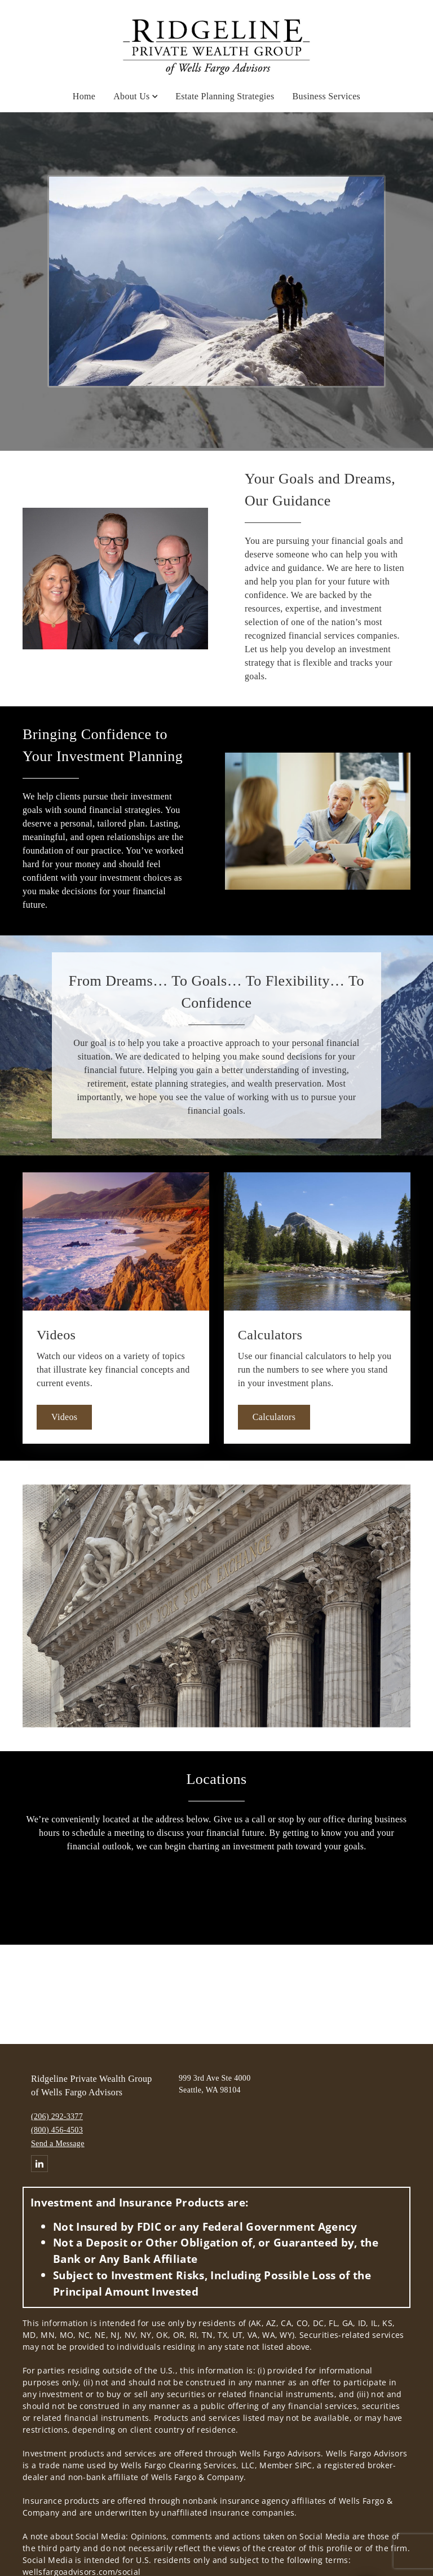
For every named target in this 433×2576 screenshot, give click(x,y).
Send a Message (58, 2143)
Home (84, 96)
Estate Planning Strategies (224, 96)
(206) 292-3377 (57, 2116)
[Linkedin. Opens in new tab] (39, 2163)
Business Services (327, 96)
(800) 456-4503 (57, 2130)
